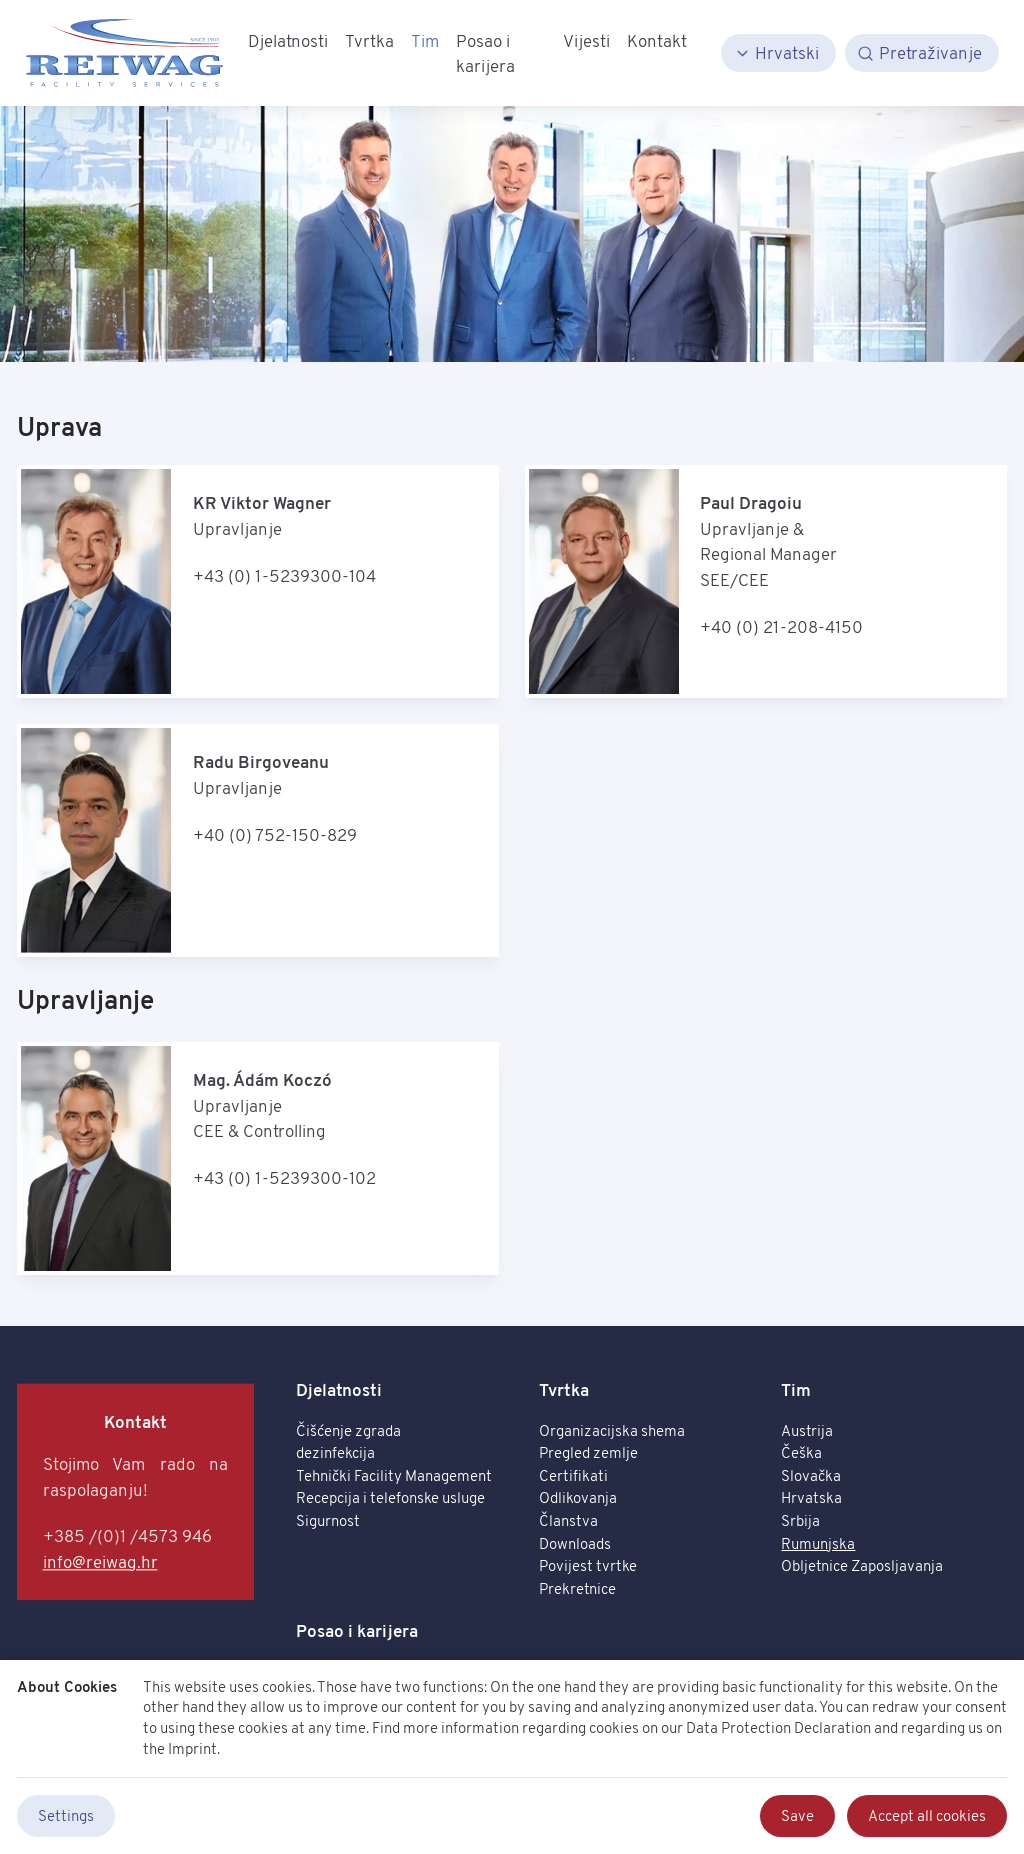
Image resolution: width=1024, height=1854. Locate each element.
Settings (66, 1815)
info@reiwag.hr (100, 1561)
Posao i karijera (357, 1630)
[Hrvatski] (778, 53)
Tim (796, 1389)
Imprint (192, 1748)
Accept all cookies (927, 1815)
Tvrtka (564, 1389)
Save (797, 1815)
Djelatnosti (339, 1389)
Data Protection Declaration (778, 1727)
